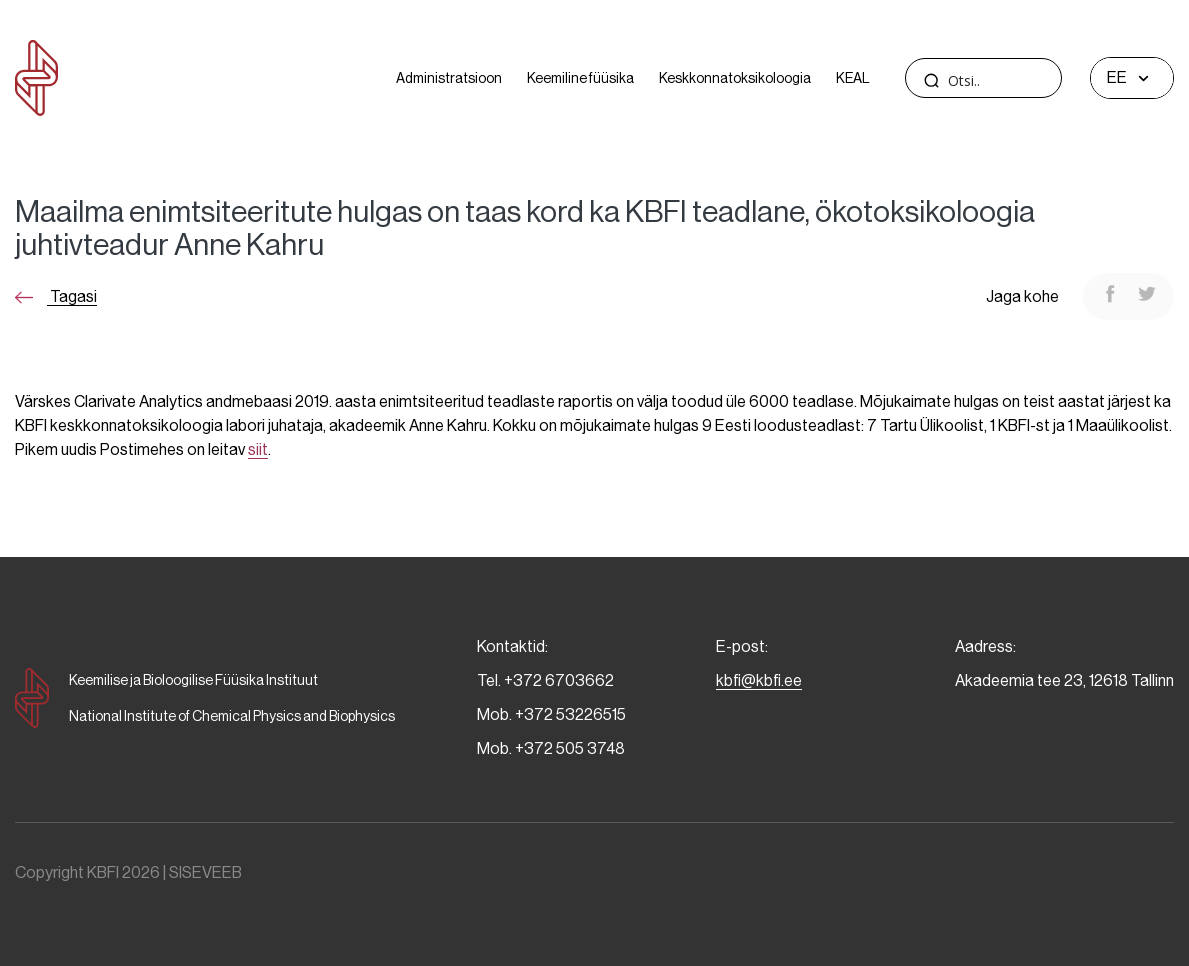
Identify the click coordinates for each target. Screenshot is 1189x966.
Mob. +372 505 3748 (551, 748)
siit (258, 449)
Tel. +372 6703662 (545, 680)
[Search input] (1021, 80)
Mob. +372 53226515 (551, 714)
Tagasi (56, 296)
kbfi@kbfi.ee (759, 680)
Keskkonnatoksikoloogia (735, 78)
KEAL (853, 78)
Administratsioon (449, 78)
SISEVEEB (205, 872)
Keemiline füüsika (580, 78)
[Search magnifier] (931, 80)
